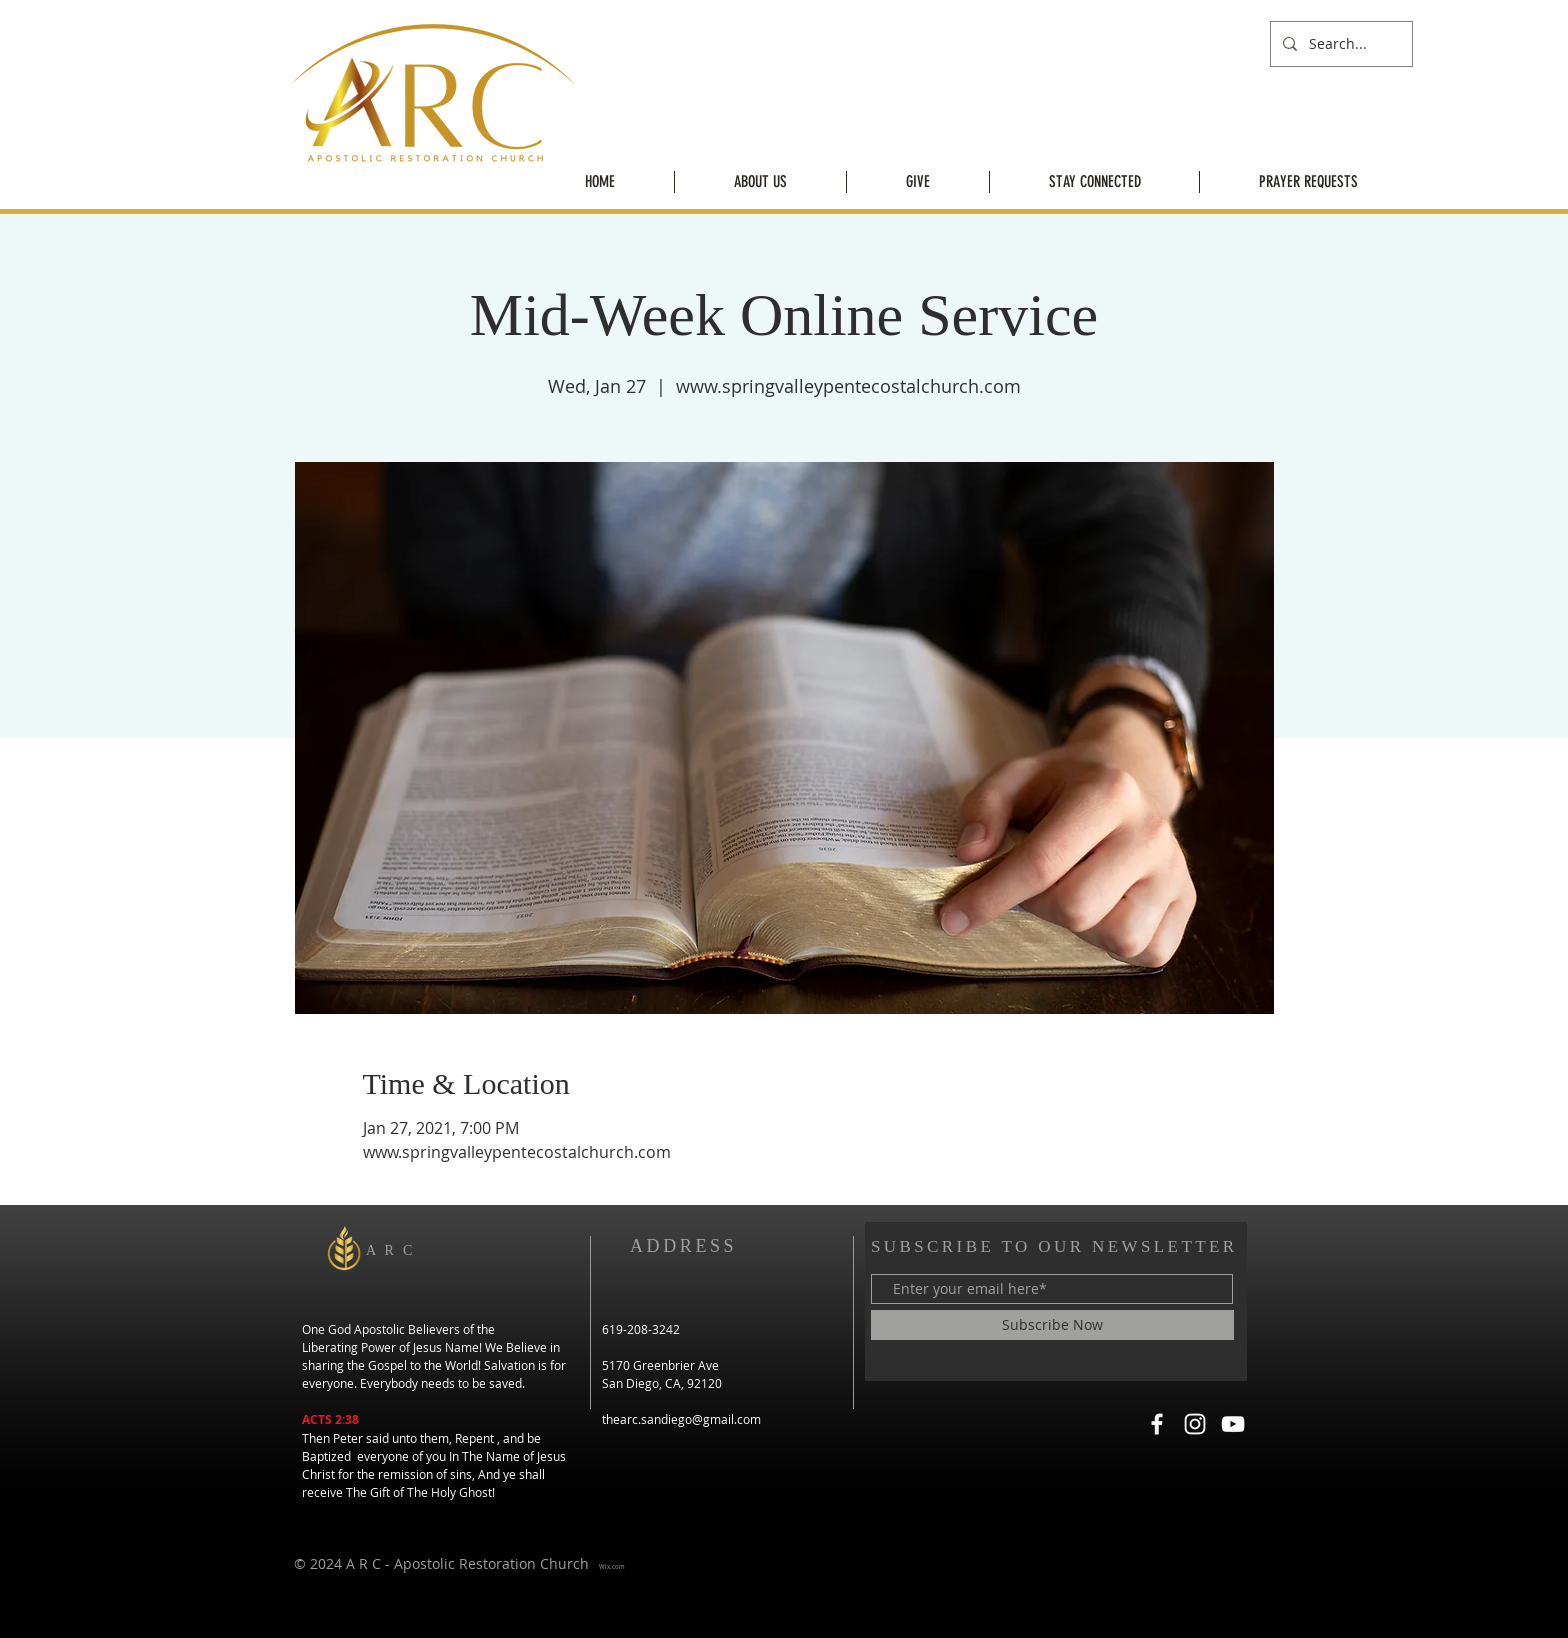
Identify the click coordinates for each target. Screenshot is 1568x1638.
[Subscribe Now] (1052, 1325)
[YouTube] (1233, 1424)
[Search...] (1339, 44)
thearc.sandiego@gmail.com (681, 1419)
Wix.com (612, 1567)
